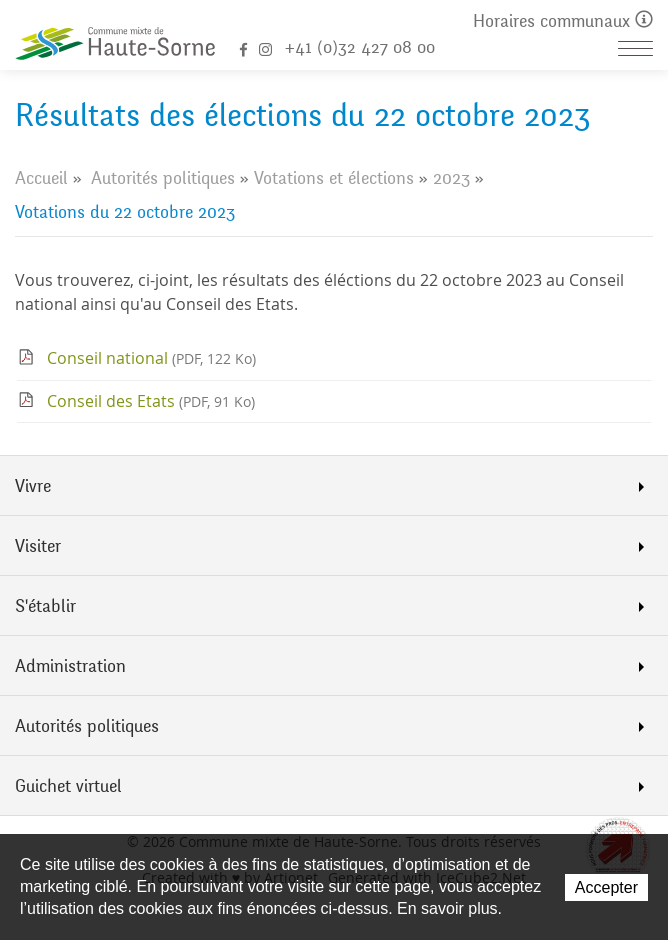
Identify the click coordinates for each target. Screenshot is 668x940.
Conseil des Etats (151, 401)
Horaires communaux (563, 21)
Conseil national (151, 358)
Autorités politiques (163, 178)
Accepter (606, 887)
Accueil (41, 178)
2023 (451, 178)
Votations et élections (334, 178)
